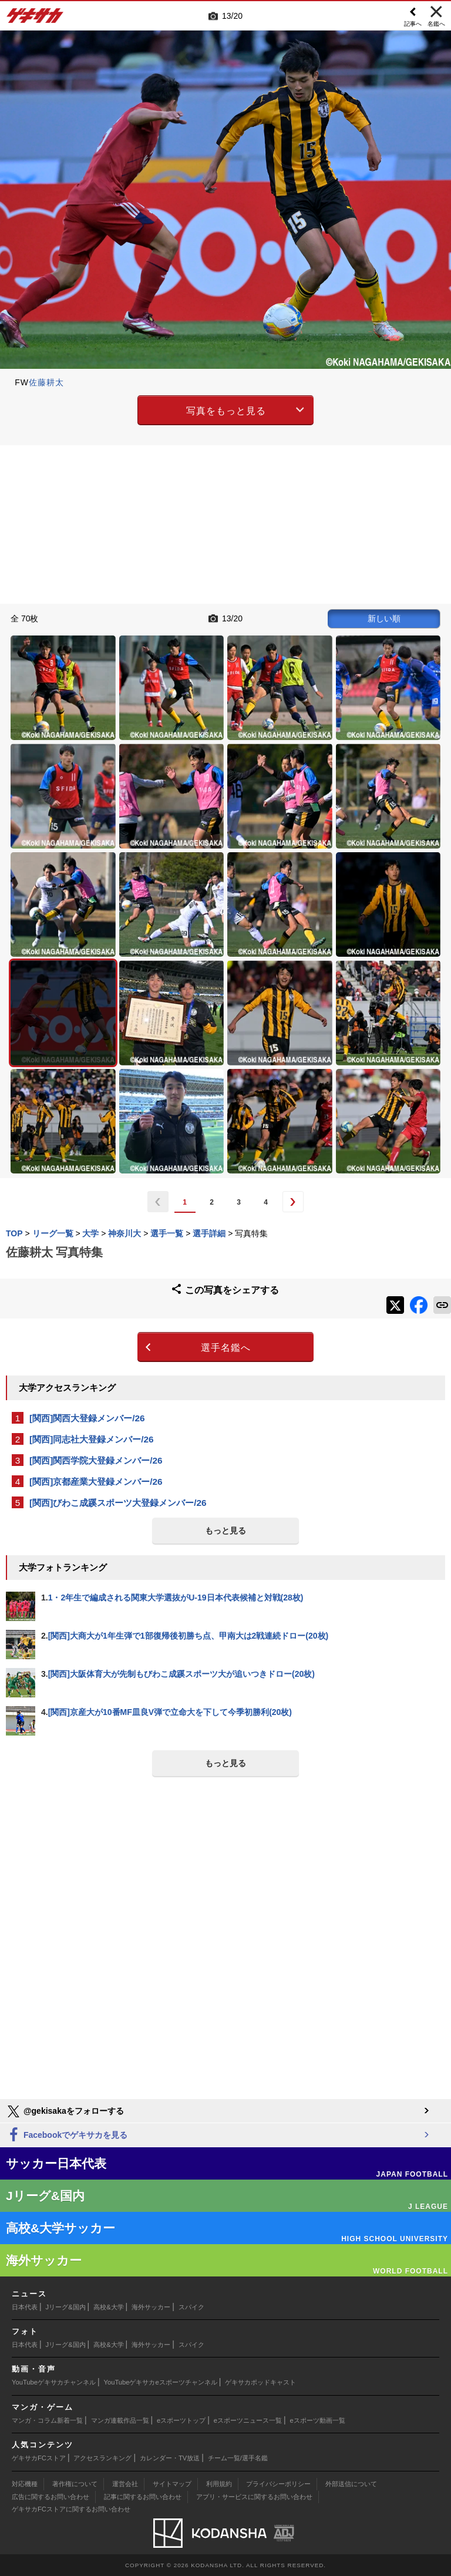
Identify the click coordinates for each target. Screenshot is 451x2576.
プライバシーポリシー (278, 2483)
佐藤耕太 (46, 382)
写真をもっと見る (226, 411)
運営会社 (125, 2483)
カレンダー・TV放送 (170, 2457)
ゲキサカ (35, 18)
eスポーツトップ (181, 2420)
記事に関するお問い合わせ (142, 2496)
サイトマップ (172, 2483)
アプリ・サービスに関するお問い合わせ (254, 2496)
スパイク (191, 2307)
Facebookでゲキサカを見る (66, 2135)
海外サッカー (151, 2307)
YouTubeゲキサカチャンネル (54, 2382)
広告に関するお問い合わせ (50, 2496)
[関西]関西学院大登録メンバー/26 (96, 1460)
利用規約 (219, 2483)
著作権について (74, 2483)
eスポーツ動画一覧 (317, 2420)
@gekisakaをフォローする (65, 2111)
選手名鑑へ (226, 1348)
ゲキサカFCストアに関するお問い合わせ (71, 2509)
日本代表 (25, 2307)
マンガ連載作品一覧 (120, 2420)
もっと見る (225, 1530)
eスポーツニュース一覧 (248, 2420)
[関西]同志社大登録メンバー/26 (91, 1439)
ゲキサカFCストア (39, 2457)
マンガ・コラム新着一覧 (47, 2420)
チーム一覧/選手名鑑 (238, 2457)
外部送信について (351, 2483)
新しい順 (384, 618)
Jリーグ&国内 (66, 2307)
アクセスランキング (102, 2457)
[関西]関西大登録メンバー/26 (87, 1418)
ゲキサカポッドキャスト (260, 2382)
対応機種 (25, 2483)
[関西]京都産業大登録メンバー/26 (96, 1482)
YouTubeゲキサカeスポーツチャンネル (160, 2382)
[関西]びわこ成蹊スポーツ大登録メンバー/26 (118, 1503)
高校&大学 (108, 2307)
